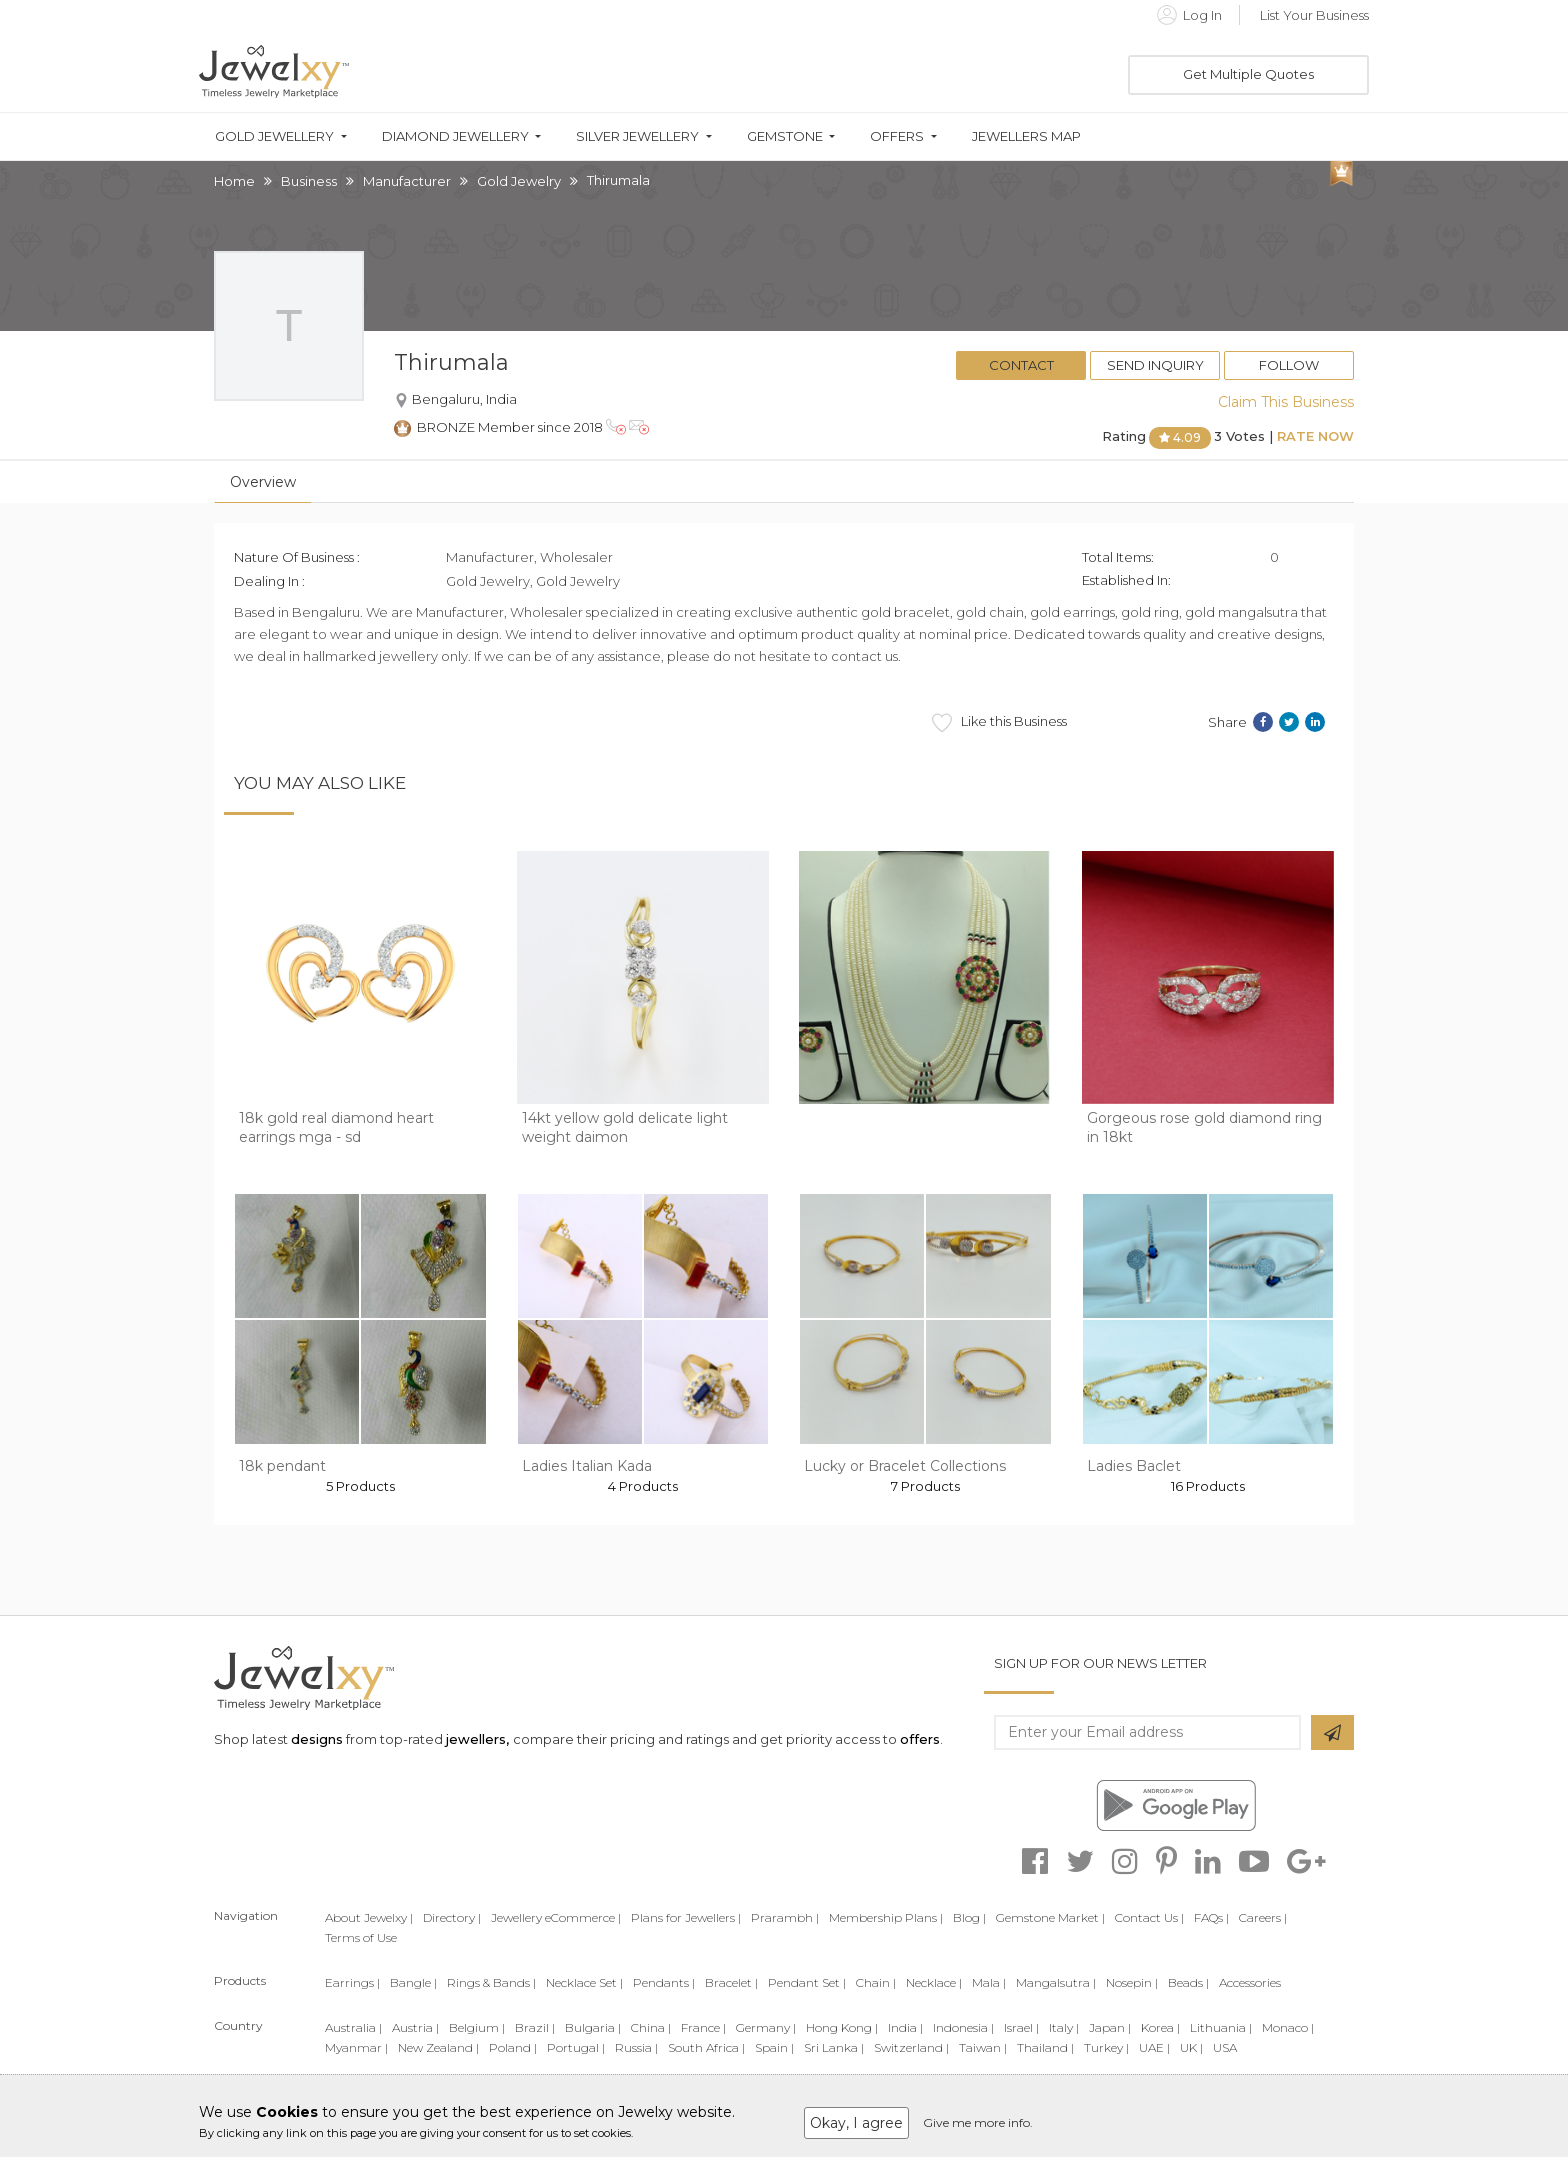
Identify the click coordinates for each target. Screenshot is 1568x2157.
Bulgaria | (593, 2027)
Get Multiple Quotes (1248, 74)
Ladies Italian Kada (587, 1466)
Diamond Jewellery (455, 136)
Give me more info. (978, 2122)
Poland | (513, 2047)
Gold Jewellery (274, 136)
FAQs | (1211, 1917)
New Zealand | (438, 2047)
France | (703, 2027)
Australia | (353, 2027)
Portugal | (576, 2047)
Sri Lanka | (834, 2047)
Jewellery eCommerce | (556, 1917)
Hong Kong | (842, 2027)
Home (234, 181)
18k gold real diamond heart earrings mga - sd (336, 1128)
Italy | (1064, 2027)
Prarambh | (785, 1917)
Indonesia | (963, 2027)
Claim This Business (1286, 402)
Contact (1021, 365)
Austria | (415, 2027)
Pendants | (664, 1982)
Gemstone (785, 136)
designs (317, 1739)
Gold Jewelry (519, 181)
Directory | (452, 1917)
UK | (1191, 2047)
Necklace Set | (584, 1982)
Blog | (969, 1917)
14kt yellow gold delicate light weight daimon (625, 1128)
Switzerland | (911, 2047)
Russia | (636, 2047)
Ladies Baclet (1134, 1466)
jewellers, (477, 1739)
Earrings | (352, 1982)
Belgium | (477, 2027)
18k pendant (282, 1466)
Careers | (1263, 1917)
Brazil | (535, 2027)
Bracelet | (731, 1982)
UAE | (1154, 2047)
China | (651, 2027)
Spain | (774, 2047)
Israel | (1021, 2027)
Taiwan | (983, 2047)
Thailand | (1045, 2047)
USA (1225, 2047)
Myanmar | (356, 2047)
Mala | (989, 1982)
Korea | (1160, 2027)
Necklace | (934, 1982)
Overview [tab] (263, 482)
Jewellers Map (1026, 136)
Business (309, 181)
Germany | (766, 2027)
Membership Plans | (886, 1917)
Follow (1289, 365)
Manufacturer (407, 181)
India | (905, 2027)
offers (920, 1739)
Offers (897, 136)
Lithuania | (1221, 2027)
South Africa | (706, 2047)
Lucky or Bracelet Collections (905, 1466)
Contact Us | (1149, 1917)
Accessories (1250, 1982)
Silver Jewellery (637, 136)
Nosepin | (1132, 1982)
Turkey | (1106, 2047)
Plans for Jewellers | (686, 1917)
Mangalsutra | (1056, 1982)
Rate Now (1315, 436)
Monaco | (1288, 2027)
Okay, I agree (856, 2123)
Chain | (876, 1982)
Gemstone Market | (1050, 1917)
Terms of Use (361, 1937)
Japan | (1110, 2027)
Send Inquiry (1155, 365)
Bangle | (413, 1982)
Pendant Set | (807, 1982)
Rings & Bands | (491, 1982)
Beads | (1188, 1982)
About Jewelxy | (369, 1917)
